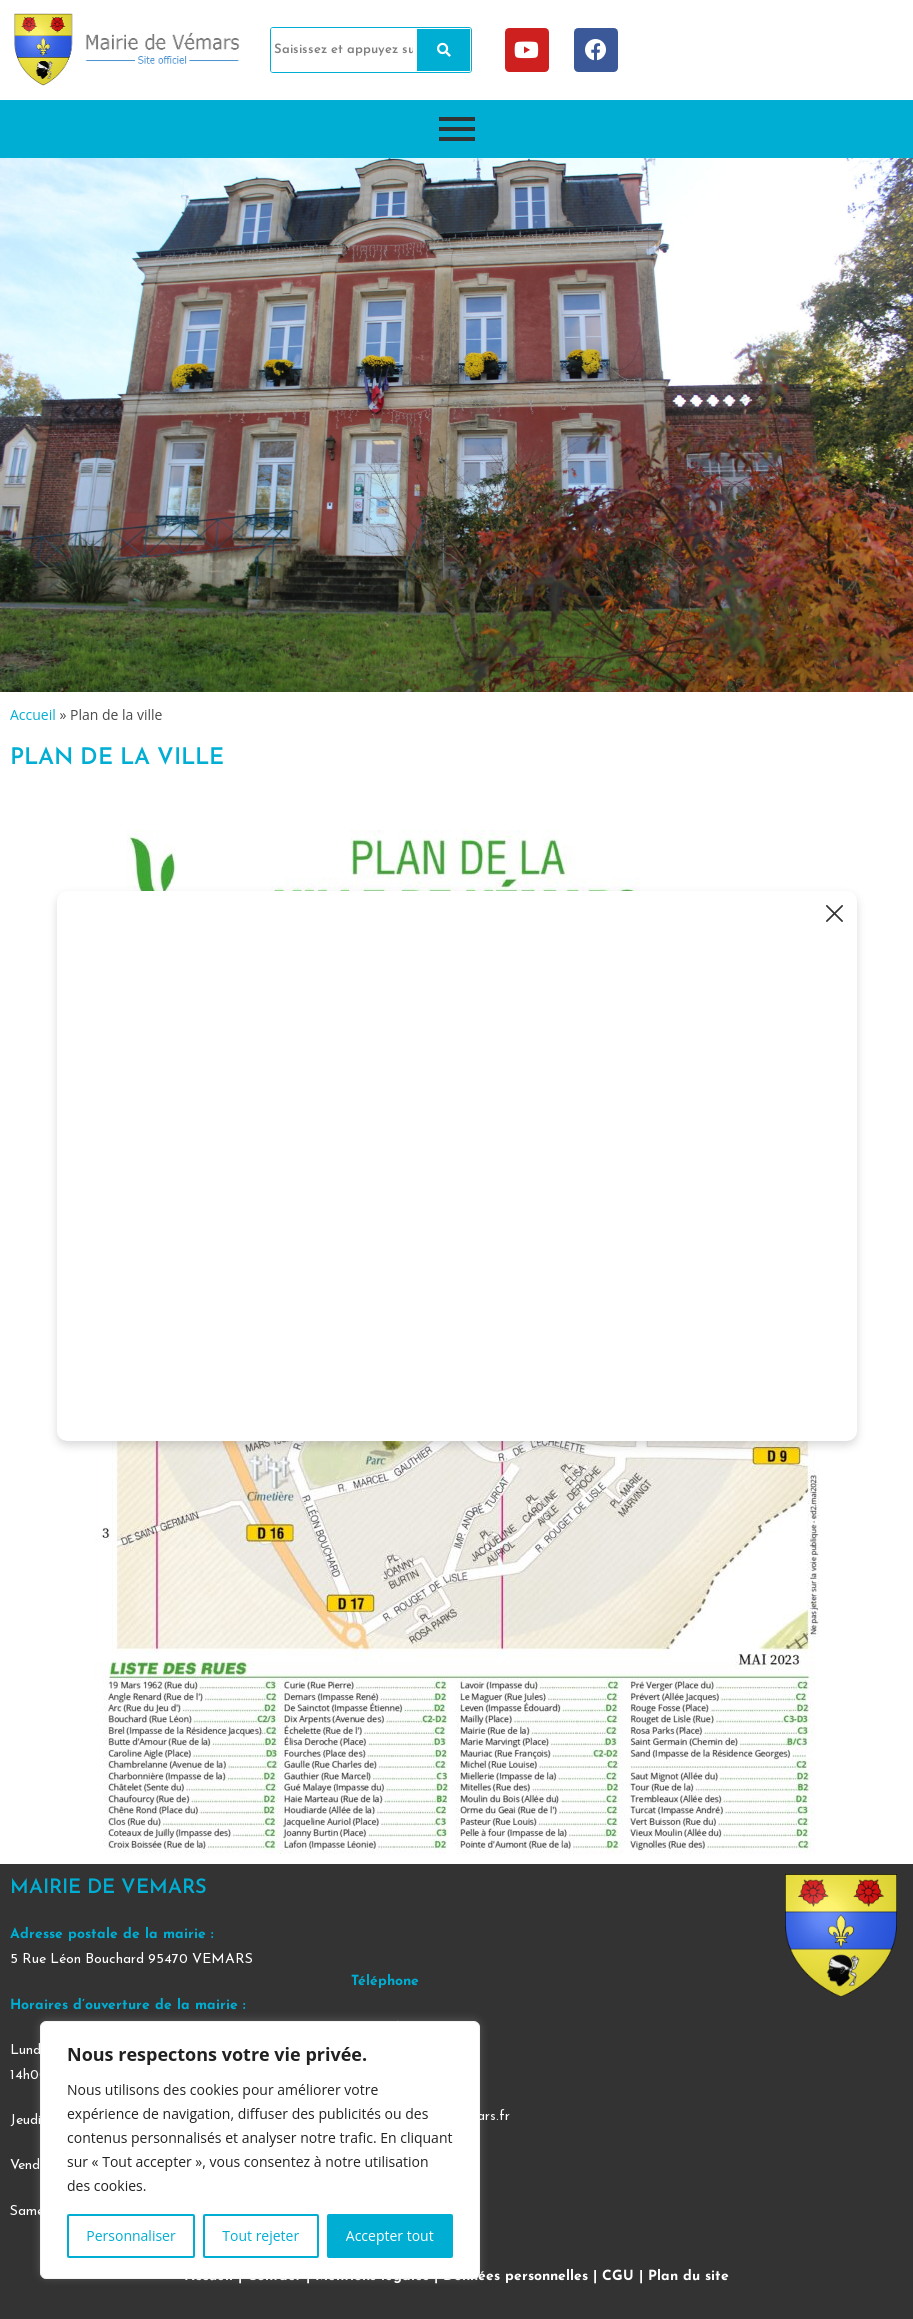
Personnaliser (130, 2235)
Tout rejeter (260, 2235)
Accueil (33, 714)
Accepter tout (390, 2235)
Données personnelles (515, 2276)
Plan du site (688, 2276)
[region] (260, 2150)
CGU (618, 2276)
